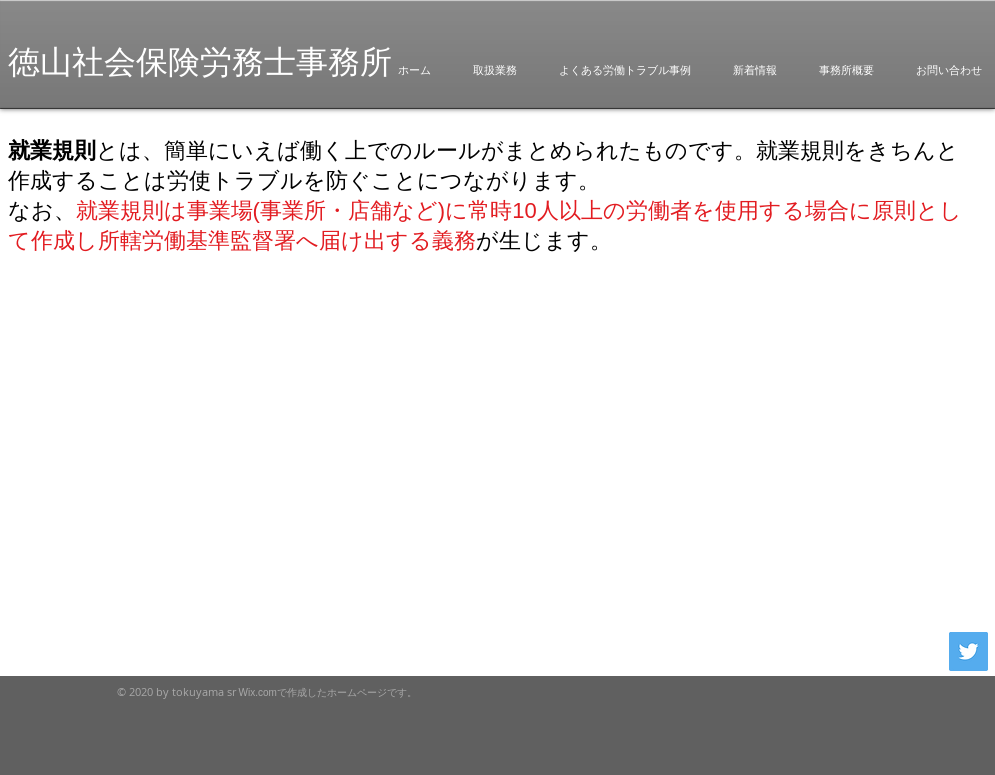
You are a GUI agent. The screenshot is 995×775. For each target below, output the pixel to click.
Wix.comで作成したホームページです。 (328, 692)
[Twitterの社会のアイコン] (968, 651)
